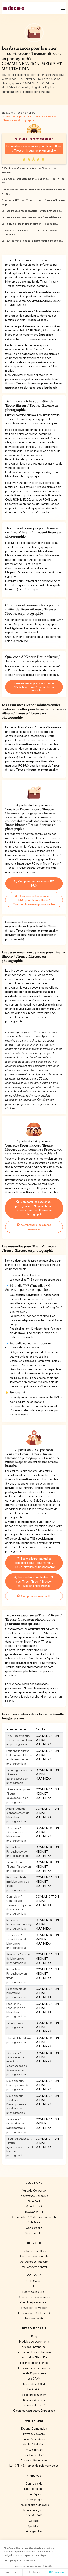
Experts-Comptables (34, 2428)
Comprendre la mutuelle (34, 1596)
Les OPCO (34, 2389)
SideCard (34, 2201)
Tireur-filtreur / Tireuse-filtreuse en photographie (18, 1866)
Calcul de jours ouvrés (34, 2302)
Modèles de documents (34, 2341)
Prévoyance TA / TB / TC (34, 2313)
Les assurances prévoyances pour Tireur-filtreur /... (32, 217)
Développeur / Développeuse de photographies (17, 2085)
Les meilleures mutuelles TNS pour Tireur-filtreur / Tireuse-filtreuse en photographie (34, 1581)
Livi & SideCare (34, 2449)
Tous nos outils (33, 2318)
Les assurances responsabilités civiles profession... (32, 210)
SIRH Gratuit (33, 2281)
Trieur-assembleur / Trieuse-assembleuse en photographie (19, 1740)
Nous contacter (34, 2488)
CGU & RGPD (34, 2515)
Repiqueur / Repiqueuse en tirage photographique (19, 1924)
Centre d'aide (34, 2483)
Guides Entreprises (34, 2347)
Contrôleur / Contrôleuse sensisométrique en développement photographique (18, 1905)
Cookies (34, 2520)
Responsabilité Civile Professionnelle (34, 2217)
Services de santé (34, 2405)
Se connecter (33, 2233)
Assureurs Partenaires (34, 2460)
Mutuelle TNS (34, 2206)
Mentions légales (33, 2510)
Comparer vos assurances (34, 2297)
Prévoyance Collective (34, 2196)
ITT (34, 2286)
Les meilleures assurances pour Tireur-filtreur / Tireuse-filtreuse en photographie (34, 148)
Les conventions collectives (34, 2352)
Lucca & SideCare (34, 2439)
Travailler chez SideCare (34, 2505)
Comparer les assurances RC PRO (34, 883)
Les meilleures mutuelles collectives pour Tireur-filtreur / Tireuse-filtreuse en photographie (34, 1563)
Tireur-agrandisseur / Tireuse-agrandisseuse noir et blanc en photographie (19, 2147)
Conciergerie (34, 2228)
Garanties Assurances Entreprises (34, 2410)
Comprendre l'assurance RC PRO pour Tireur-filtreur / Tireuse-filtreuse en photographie (34, 900)
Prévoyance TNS (34, 2212)
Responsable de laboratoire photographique (16, 1993)
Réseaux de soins (34, 2400)
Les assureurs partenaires (34, 2368)
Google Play (34, 2531)
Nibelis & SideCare (34, 2444)
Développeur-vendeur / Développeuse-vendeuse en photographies (16, 2104)
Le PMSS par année (34, 2373)
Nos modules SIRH (33, 2292)
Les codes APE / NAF (34, 2357)
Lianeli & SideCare (34, 2455)
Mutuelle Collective (34, 2190)
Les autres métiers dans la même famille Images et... (32, 240)
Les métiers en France (34, 2362)
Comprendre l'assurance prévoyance (34, 1227)
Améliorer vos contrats (34, 2256)
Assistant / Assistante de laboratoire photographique (19, 1959)
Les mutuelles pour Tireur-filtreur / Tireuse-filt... (30, 223)
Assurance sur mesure (34, 2261)
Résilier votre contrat (34, 2267)
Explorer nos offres (34, 2251)
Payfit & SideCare (34, 2434)
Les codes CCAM (34, 2384)
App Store (34, 2526)
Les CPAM (34, 2378)
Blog (34, 2336)
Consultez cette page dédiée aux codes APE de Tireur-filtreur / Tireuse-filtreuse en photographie (34, 686)
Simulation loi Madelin (33, 2307)
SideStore (34, 2222)
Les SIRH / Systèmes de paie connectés (34, 2465)
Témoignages (34, 2499)
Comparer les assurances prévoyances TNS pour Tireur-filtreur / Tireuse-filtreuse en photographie (34, 1208)
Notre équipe (34, 2494)
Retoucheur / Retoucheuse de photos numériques (18, 1851)
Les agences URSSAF (34, 2394)
